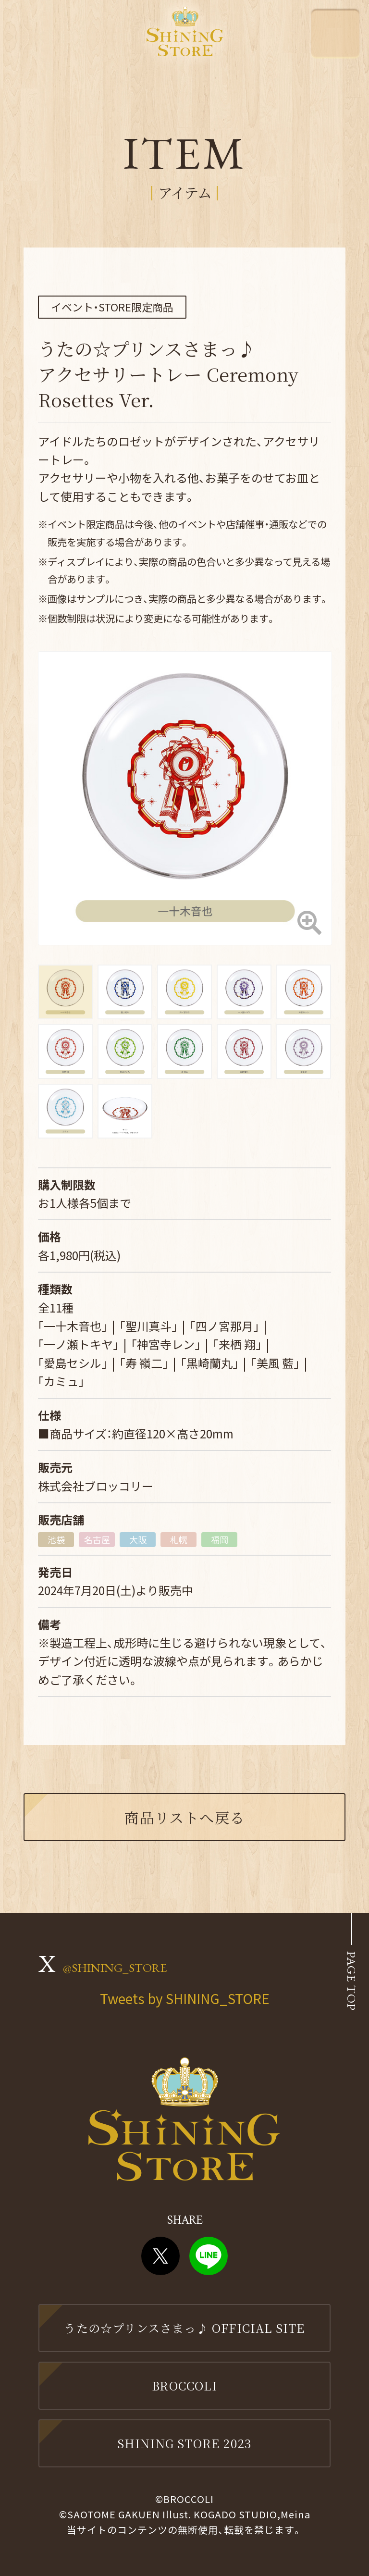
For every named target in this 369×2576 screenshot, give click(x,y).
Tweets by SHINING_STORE (185, 1998)
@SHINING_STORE (115, 1967)
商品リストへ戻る (184, 1817)
